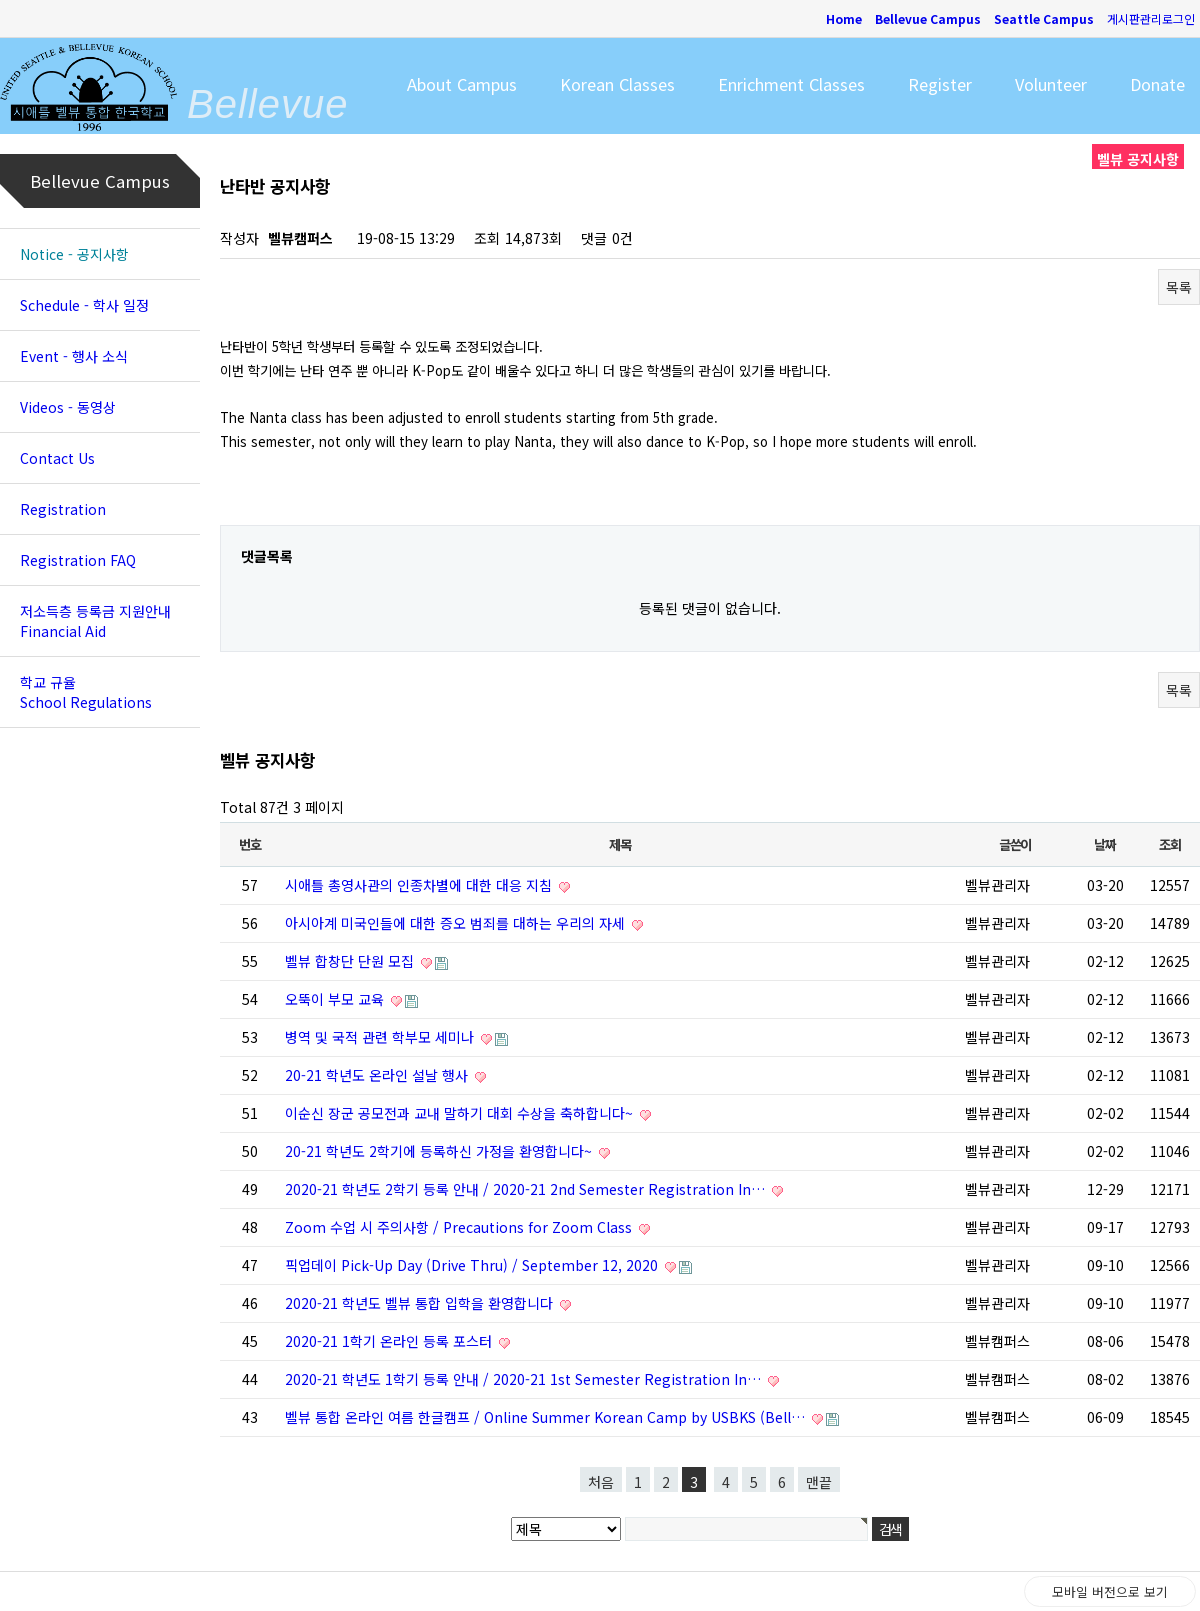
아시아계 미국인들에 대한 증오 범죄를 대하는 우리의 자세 (457, 923)
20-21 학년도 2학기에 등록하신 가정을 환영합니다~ (440, 1151)
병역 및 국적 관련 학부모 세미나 (381, 1037)
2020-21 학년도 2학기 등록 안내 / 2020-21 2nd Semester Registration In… (527, 1189)
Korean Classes (617, 84)
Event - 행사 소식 (74, 356)
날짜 (1104, 844)
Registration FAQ (78, 560)
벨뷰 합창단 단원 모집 (351, 961)
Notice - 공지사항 (74, 254)
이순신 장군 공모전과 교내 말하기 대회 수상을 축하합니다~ (461, 1113)
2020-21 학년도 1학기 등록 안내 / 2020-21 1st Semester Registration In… (525, 1379)
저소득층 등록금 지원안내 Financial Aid (95, 621)
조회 (1169, 844)
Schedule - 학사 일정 (84, 305)
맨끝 (819, 1482)
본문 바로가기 (0, 0)
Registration (63, 509)
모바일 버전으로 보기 (1110, 1591)
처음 (601, 1482)
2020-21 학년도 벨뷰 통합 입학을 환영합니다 (421, 1303)
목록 (1179, 287)
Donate (1157, 84)
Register (940, 84)
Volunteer (1051, 84)
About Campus (462, 84)
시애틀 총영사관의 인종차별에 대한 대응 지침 (420, 885)
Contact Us (57, 458)
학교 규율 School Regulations (86, 692)
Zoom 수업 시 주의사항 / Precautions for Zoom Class (460, 1227)
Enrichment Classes (791, 84)
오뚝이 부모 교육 (336, 999)
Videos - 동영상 (68, 407)
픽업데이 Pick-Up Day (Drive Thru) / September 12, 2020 (473, 1265)
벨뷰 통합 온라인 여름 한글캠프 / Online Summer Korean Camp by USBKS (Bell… (547, 1417)
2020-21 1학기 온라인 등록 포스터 (390, 1341)
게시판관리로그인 (1151, 18)
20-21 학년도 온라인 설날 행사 (378, 1075)
